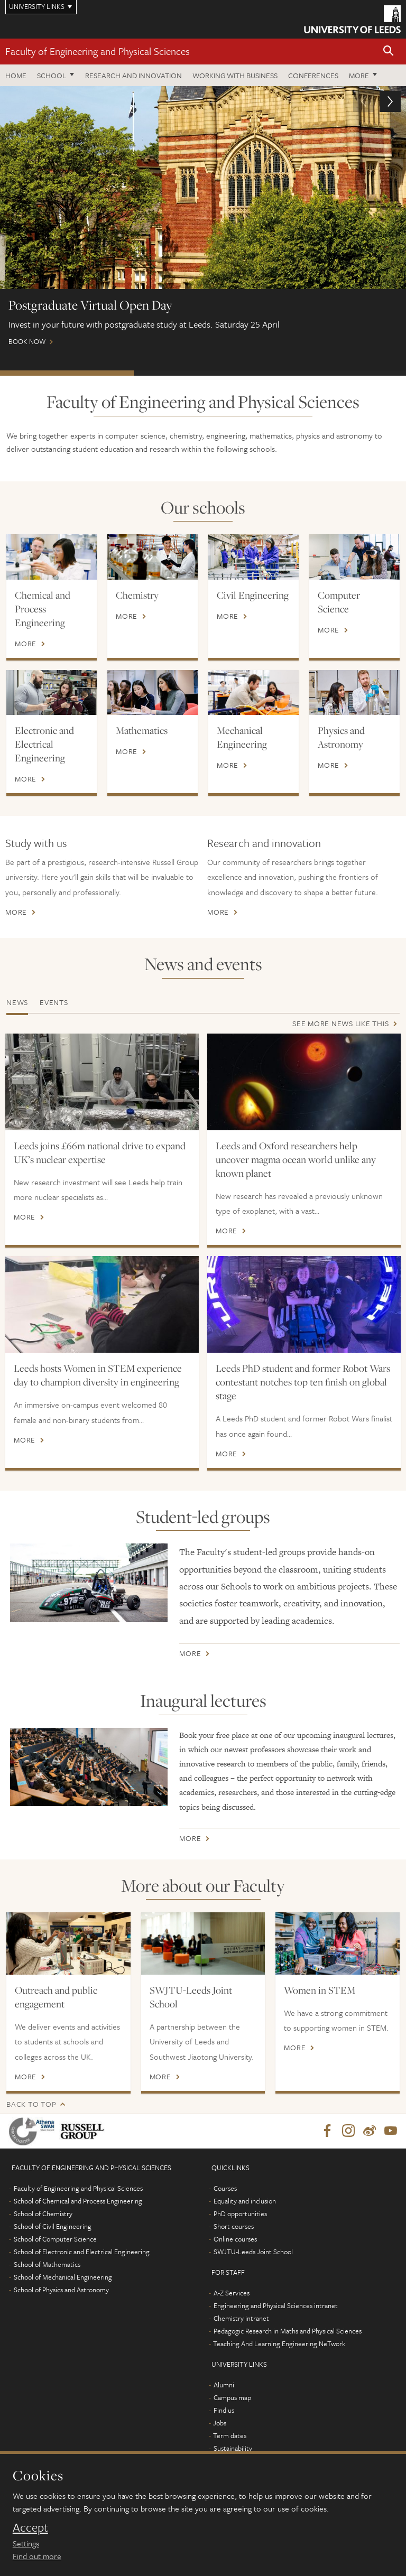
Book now (203, 221)
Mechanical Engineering (242, 737)
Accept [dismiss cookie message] (30, 2527)
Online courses (235, 2239)
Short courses (234, 2226)
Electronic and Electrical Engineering (44, 744)
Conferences (313, 75)
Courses (225, 2188)
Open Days (337, 373)
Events (54, 1002)
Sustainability (233, 2448)
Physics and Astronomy (341, 737)
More (359, 75)
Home (15, 75)
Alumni (224, 2385)
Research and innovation (264, 843)
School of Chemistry (43, 2214)
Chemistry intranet (241, 2318)
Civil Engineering (253, 595)
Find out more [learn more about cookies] (37, 2556)
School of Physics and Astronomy (61, 2290)
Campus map (232, 2398)
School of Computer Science (55, 2239)
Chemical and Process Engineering (42, 608)
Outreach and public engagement (56, 1997)
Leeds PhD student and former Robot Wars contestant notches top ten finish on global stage (303, 1381)
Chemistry (137, 595)
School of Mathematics (47, 2264)
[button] (388, 51)
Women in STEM (319, 1990)
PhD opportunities (240, 2214)
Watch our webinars (200, 373)
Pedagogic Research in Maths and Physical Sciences (288, 2331)
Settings (26, 2543)
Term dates (229, 2436)
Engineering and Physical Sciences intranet (276, 2306)
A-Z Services (232, 2293)
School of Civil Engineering (52, 2226)
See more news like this (340, 1023)
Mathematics (142, 730)
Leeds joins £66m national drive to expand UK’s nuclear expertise (100, 1152)
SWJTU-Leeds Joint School (191, 1997)
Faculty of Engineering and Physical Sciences (97, 51)
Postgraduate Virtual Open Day (67, 373)
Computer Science (339, 602)
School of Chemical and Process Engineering (78, 2201)
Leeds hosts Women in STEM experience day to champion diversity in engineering (98, 1375)
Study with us (36, 843)
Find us (224, 2410)
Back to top (31, 2103)
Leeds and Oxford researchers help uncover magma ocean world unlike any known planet (296, 1159)
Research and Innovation (133, 75)
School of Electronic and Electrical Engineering (82, 2252)
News (17, 1002)
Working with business (235, 75)
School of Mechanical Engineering (63, 2277)
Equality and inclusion (245, 2201)
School (51, 75)
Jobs (219, 2423)
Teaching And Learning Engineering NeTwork (279, 2344)
